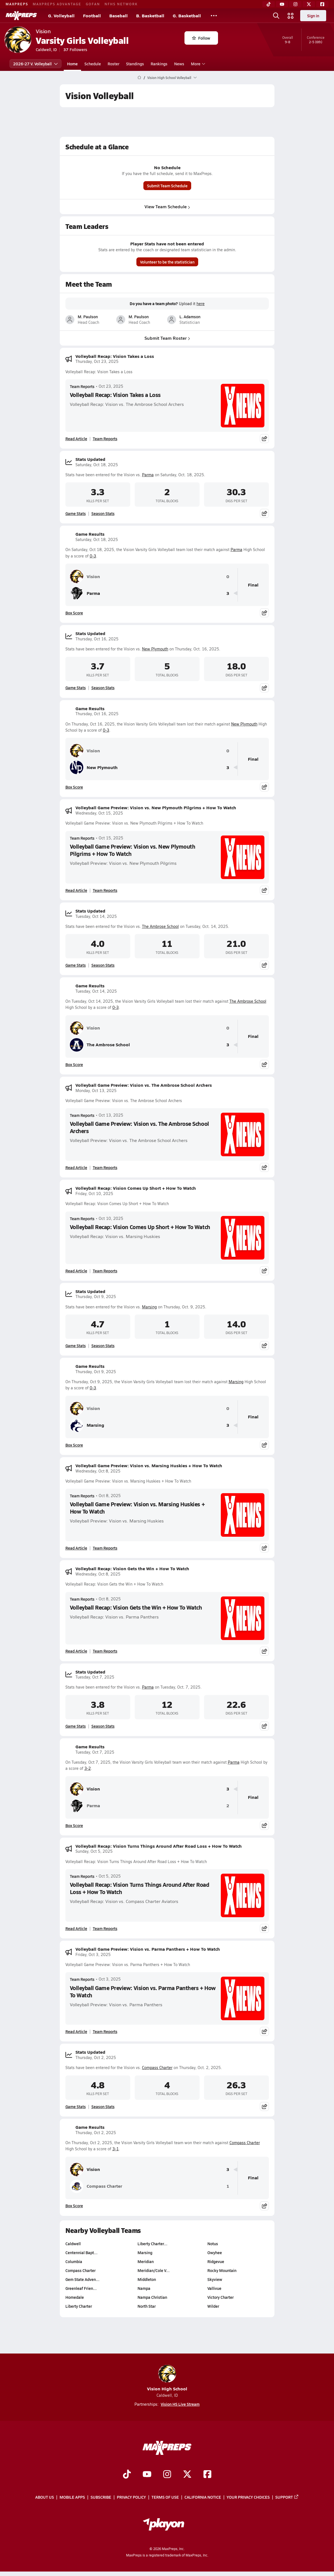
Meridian (145, 2261)
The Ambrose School (160, 926)
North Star (146, 2306)
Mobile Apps (72, 2497)
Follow (201, 38)
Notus (212, 2243)
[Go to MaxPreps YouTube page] (147, 2475)
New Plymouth (155, 649)
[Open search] (276, 15)
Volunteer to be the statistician (167, 262)
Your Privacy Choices (248, 2497)
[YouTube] (282, 4)
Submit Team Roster (167, 338)
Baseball (118, 15)
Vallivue (214, 2288)
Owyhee (214, 2252)
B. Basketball (150, 15)
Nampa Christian (152, 2297)
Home (72, 63)
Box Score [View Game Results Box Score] (74, 613)
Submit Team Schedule (167, 185)
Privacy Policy (131, 2497)
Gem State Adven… (82, 2279)
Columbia (73, 2261)
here (200, 303)
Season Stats (103, 513)
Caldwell (73, 2243)
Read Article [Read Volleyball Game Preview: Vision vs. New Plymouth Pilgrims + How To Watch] (76, 890)
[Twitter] (309, 4)
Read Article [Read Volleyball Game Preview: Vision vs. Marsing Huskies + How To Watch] (76, 1548)
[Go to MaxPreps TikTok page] (126, 2475)
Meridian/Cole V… (153, 2270)
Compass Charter (157, 2067)
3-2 (87, 1768)
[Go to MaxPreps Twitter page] (187, 2475)
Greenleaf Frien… (81, 2288)
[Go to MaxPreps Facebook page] (207, 2475)
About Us (44, 2497)
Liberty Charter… (152, 2243)
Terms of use (165, 2497)
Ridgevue (215, 2261)
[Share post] (264, 438)
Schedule (92, 63)
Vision (85, 576)
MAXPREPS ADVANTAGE (57, 4)
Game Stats (75, 513)
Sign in (313, 15)
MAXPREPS (17, 4)
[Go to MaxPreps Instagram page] (167, 2475)
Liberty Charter (78, 2306)
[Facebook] (322, 4)
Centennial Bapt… (81, 2252)
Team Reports (82, 386)
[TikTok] (268, 4)
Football (92, 15)
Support (287, 2497)
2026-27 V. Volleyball (35, 63)
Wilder (213, 2306)
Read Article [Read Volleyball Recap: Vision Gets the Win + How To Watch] (76, 1651)
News (179, 63)
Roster (113, 63)
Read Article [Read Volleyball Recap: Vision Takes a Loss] (76, 438)
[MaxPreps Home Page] (139, 77)
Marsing (149, 1306)
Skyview (214, 2279)
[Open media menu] (290, 15)
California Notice (202, 2497)
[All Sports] (214, 15)
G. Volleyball (61, 15)
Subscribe (101, 2497)
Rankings (159, 63)
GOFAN (93, 4)
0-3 (93, 556)
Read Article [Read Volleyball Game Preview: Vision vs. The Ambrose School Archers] (76, 1167)
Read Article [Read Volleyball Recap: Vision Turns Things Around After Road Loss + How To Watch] (76, 1928)
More (197, 63)
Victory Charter (220, 2297)
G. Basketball (187, 15)
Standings (135, 63)
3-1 (115, 2148)
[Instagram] (295, 4)
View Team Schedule (167, 206)
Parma (148, 474)
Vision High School (167, 2378)
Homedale (74, 2297)
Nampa (143, 2288)
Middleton (146, 2279)
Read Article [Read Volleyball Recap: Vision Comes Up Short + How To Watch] (76, 1270)
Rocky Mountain (221, 2270)
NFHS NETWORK (121, 4)
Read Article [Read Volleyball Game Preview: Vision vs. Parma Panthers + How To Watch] (76, 2031)
